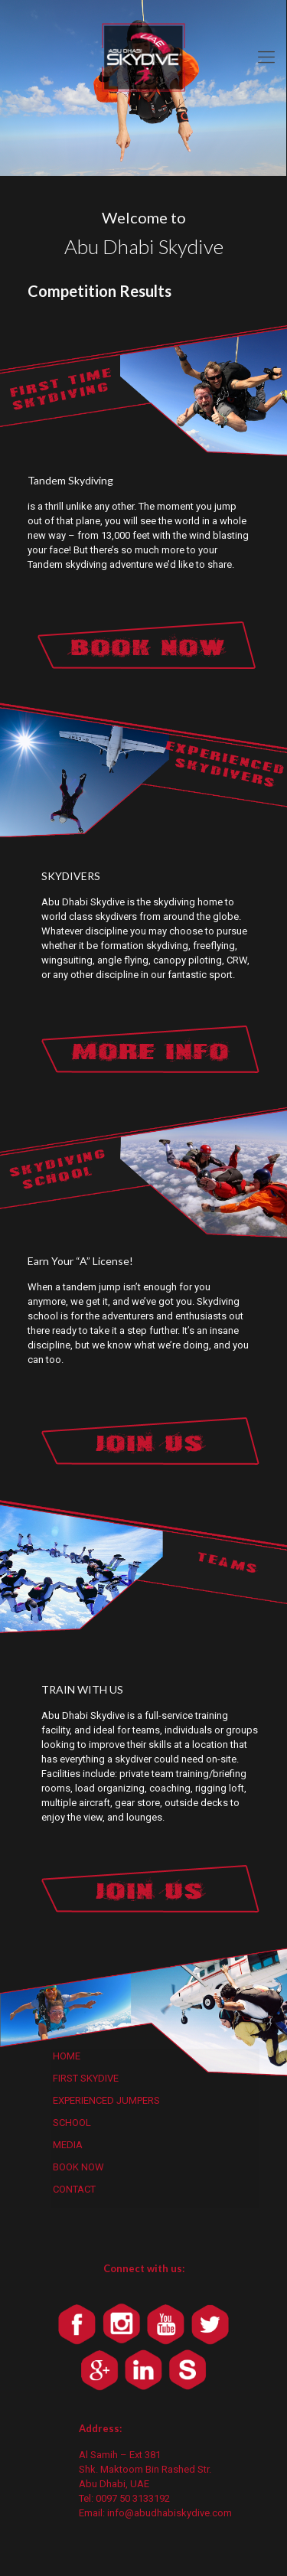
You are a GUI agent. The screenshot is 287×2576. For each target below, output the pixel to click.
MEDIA (68, 2144)
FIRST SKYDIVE (86, 2078)
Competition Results (99, 291)
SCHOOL (72, 2122)
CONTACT (74, 2189)
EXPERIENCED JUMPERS (106, 2100)
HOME (66, 2056)
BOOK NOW (78, 2167)
